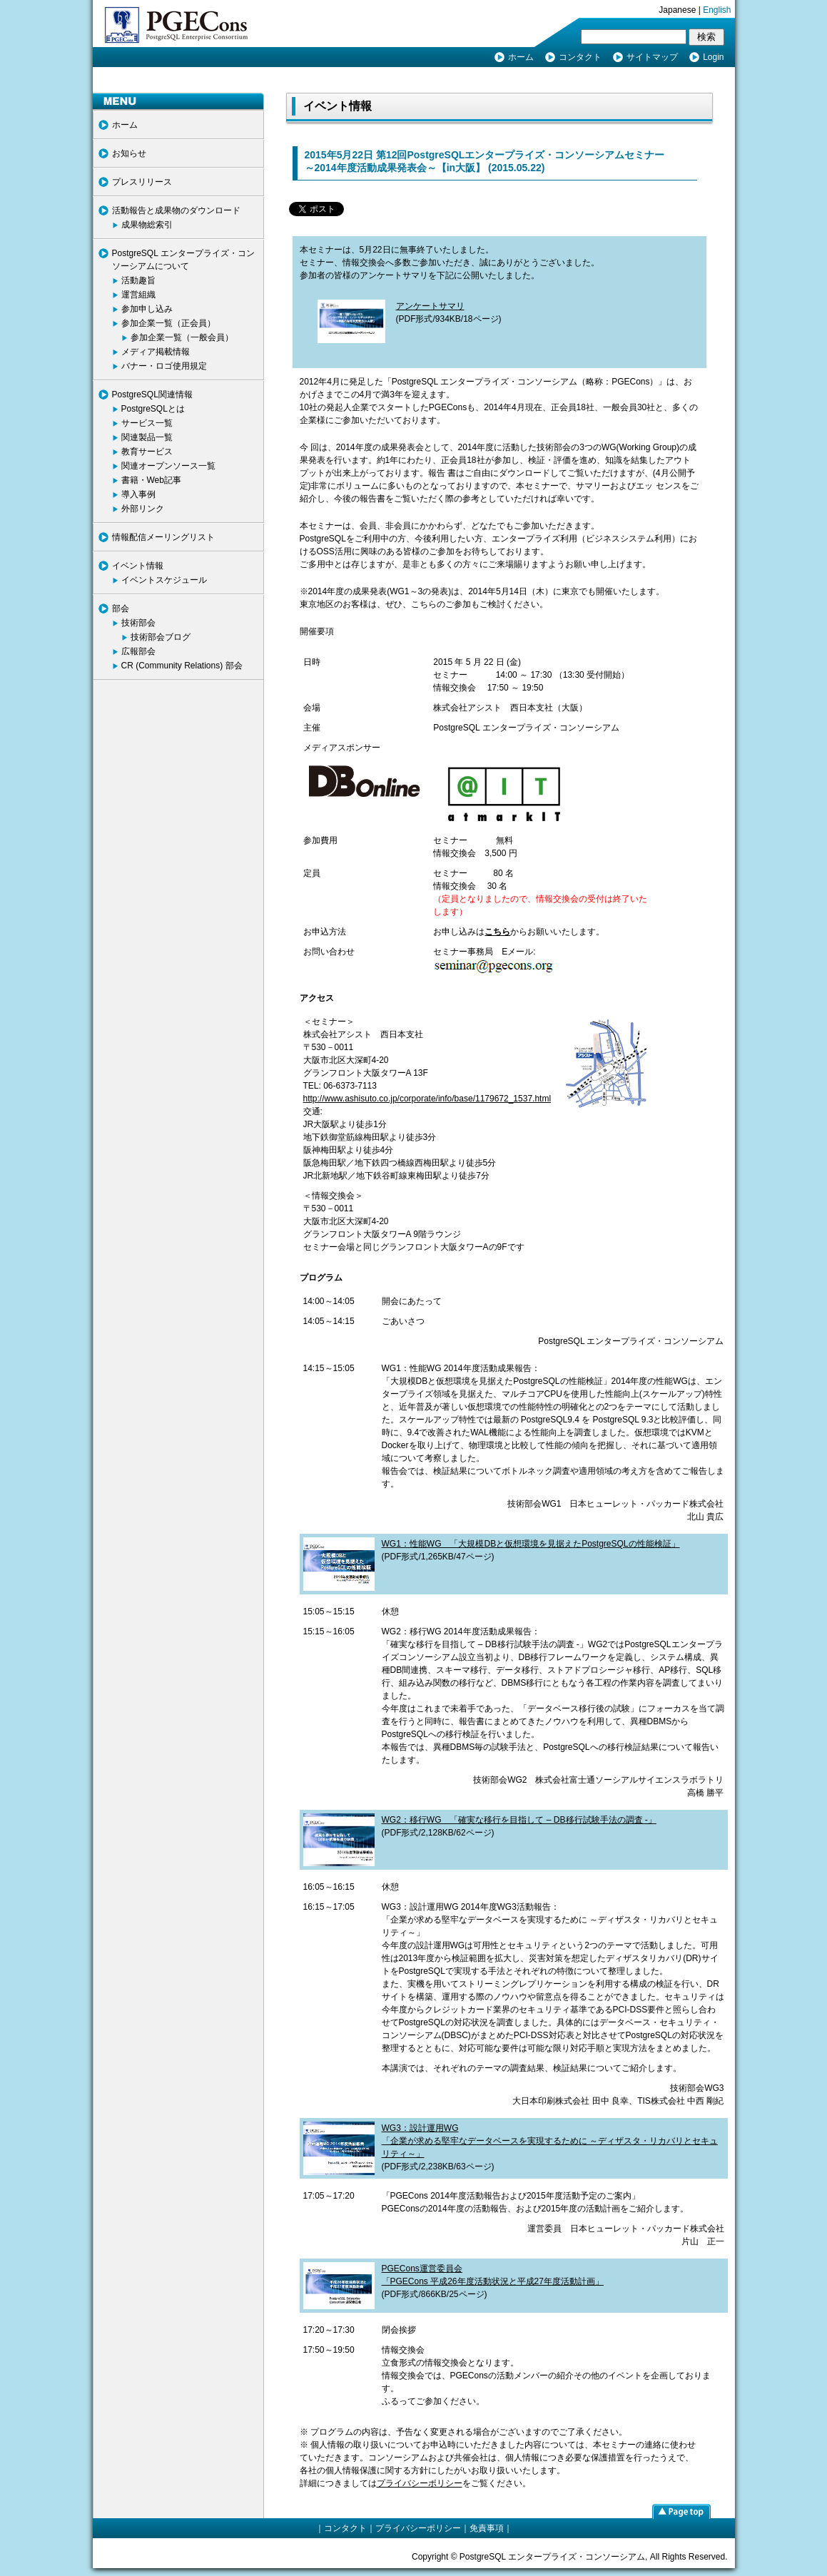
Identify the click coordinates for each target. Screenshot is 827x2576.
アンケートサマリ (430, 306)
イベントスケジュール (164, 580)
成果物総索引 (147, 225)
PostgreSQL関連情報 (152, 394)
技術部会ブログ (161, 637)
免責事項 (487, 2528)
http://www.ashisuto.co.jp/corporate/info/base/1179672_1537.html (427, 1099)
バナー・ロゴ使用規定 (164, 366)
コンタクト (580, 57)
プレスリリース (142, 182)
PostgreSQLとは (153, 409)
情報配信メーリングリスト (163, 537)
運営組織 (138, 295)
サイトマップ (652, 57)
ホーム (521, 57)
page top (681, 2511)
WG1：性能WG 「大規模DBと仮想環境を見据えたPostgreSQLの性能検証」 (531, 1544)
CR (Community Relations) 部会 (182, 666)
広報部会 (138, 651)
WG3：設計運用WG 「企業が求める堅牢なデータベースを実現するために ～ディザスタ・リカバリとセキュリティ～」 (550, 2141)
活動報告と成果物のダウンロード (176, 210)
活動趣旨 (138, 280)
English (717, 10)
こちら (497, 932)
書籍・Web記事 (151, 480)
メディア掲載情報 (155, 352)
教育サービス (147, 452)
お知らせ (129, 153)
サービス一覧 (147, 423)
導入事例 (138, 494)
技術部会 (138, 623)
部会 (120, 609)
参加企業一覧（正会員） (168, 323)
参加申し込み (147, 309)
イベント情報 (137, 566)
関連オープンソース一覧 (168, 466)
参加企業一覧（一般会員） (182, 337)
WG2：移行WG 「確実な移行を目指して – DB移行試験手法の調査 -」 (519, 1820)
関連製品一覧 (147, 437)
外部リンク (142, 509)
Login (713, 57)
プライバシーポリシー (419, 2483)
